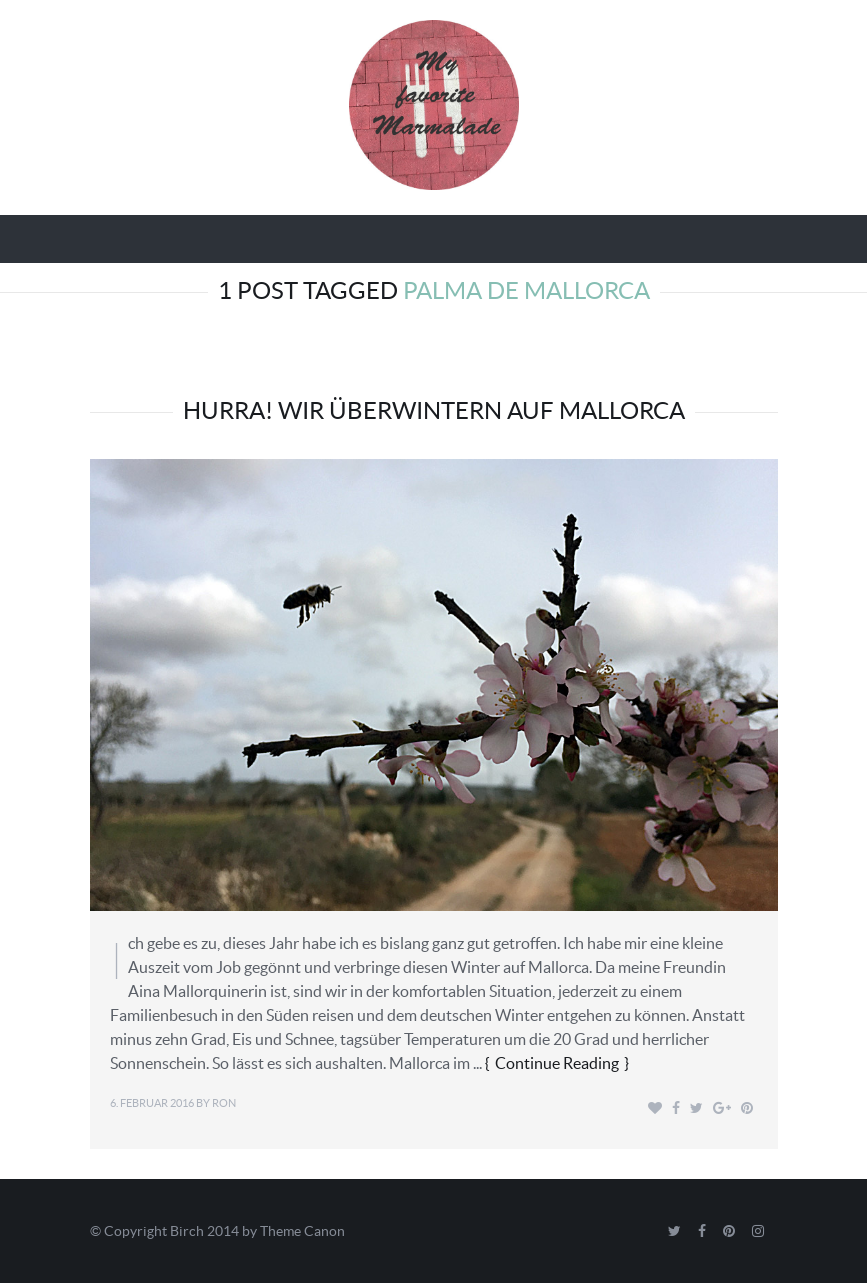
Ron (224, 1103)
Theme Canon (302, 1231)
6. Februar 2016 (152, 1103)
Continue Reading (557, 1063)
